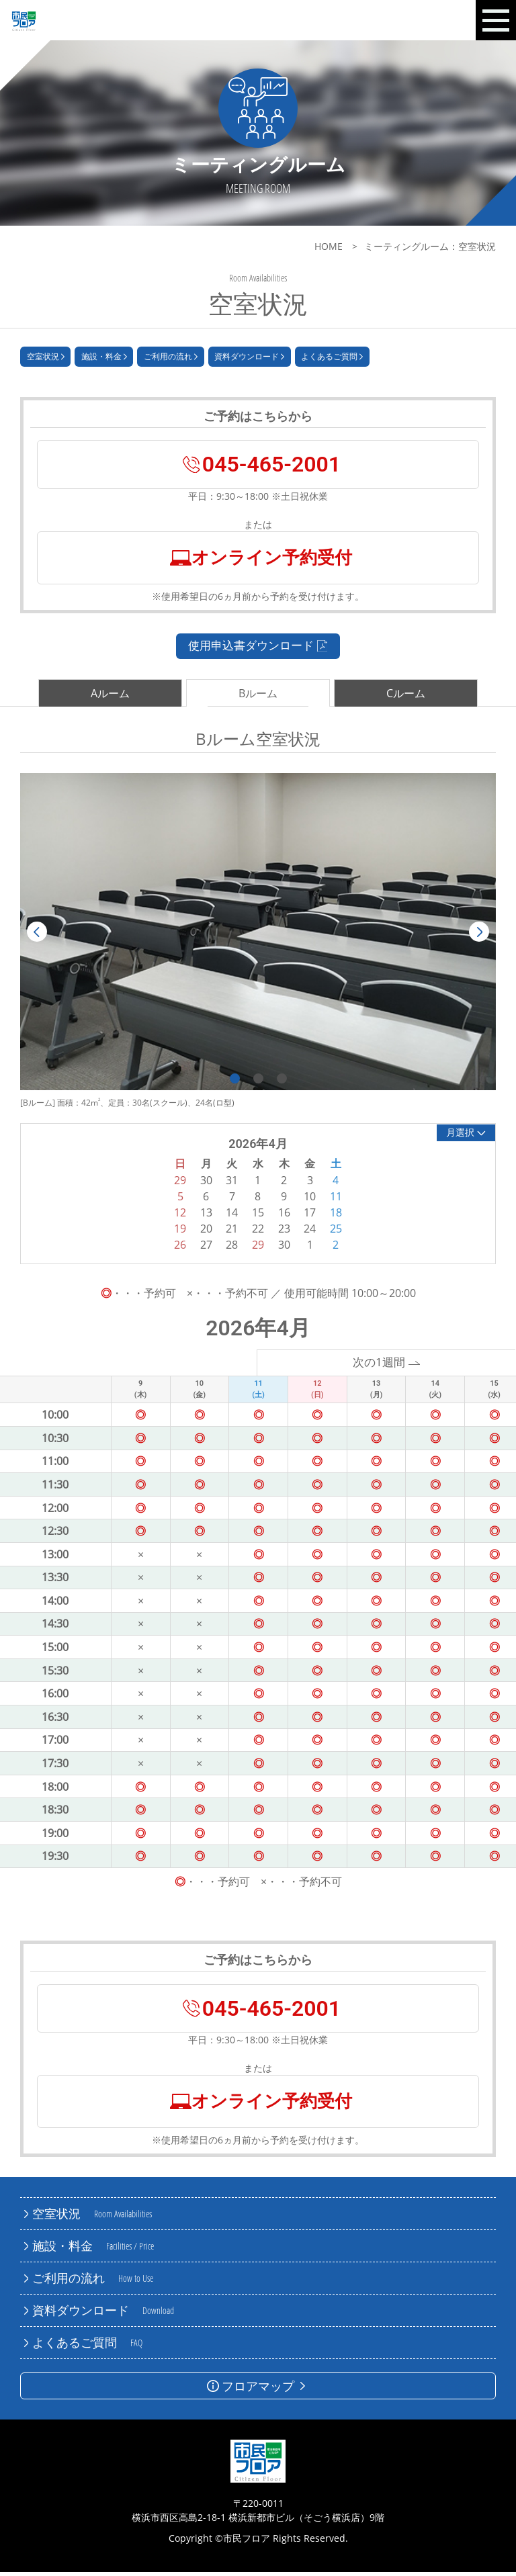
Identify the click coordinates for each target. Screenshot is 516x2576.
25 (336, 1232)
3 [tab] (282, 1082)
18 (336, 1215)
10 (310, 1199)
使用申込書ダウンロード (258, 648)
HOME (328, 246)
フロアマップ (257, 2390)
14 (232, 1215)
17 (310, 1215)
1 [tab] (235, 1082)
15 (258, 1215)
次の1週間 (386, 1366)
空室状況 (45, 359)
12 (180, 1215)
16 (284, 1215)
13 (206, 1215)
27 (206, 1248)
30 (284, 1248)
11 (336, 1199)
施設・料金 (104, 359)
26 (180, 1248)
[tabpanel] (258, 935)
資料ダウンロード (249, 359)
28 (232, 1248)
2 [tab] (258, 1082)
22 (258, 1232)
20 (206, 1232)
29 (258, 1248)
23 (284, 1232)
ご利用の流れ (171, 359)
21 (232, 1232)
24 (310, 1232)
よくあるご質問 (332, 359)
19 (180, 1232)
